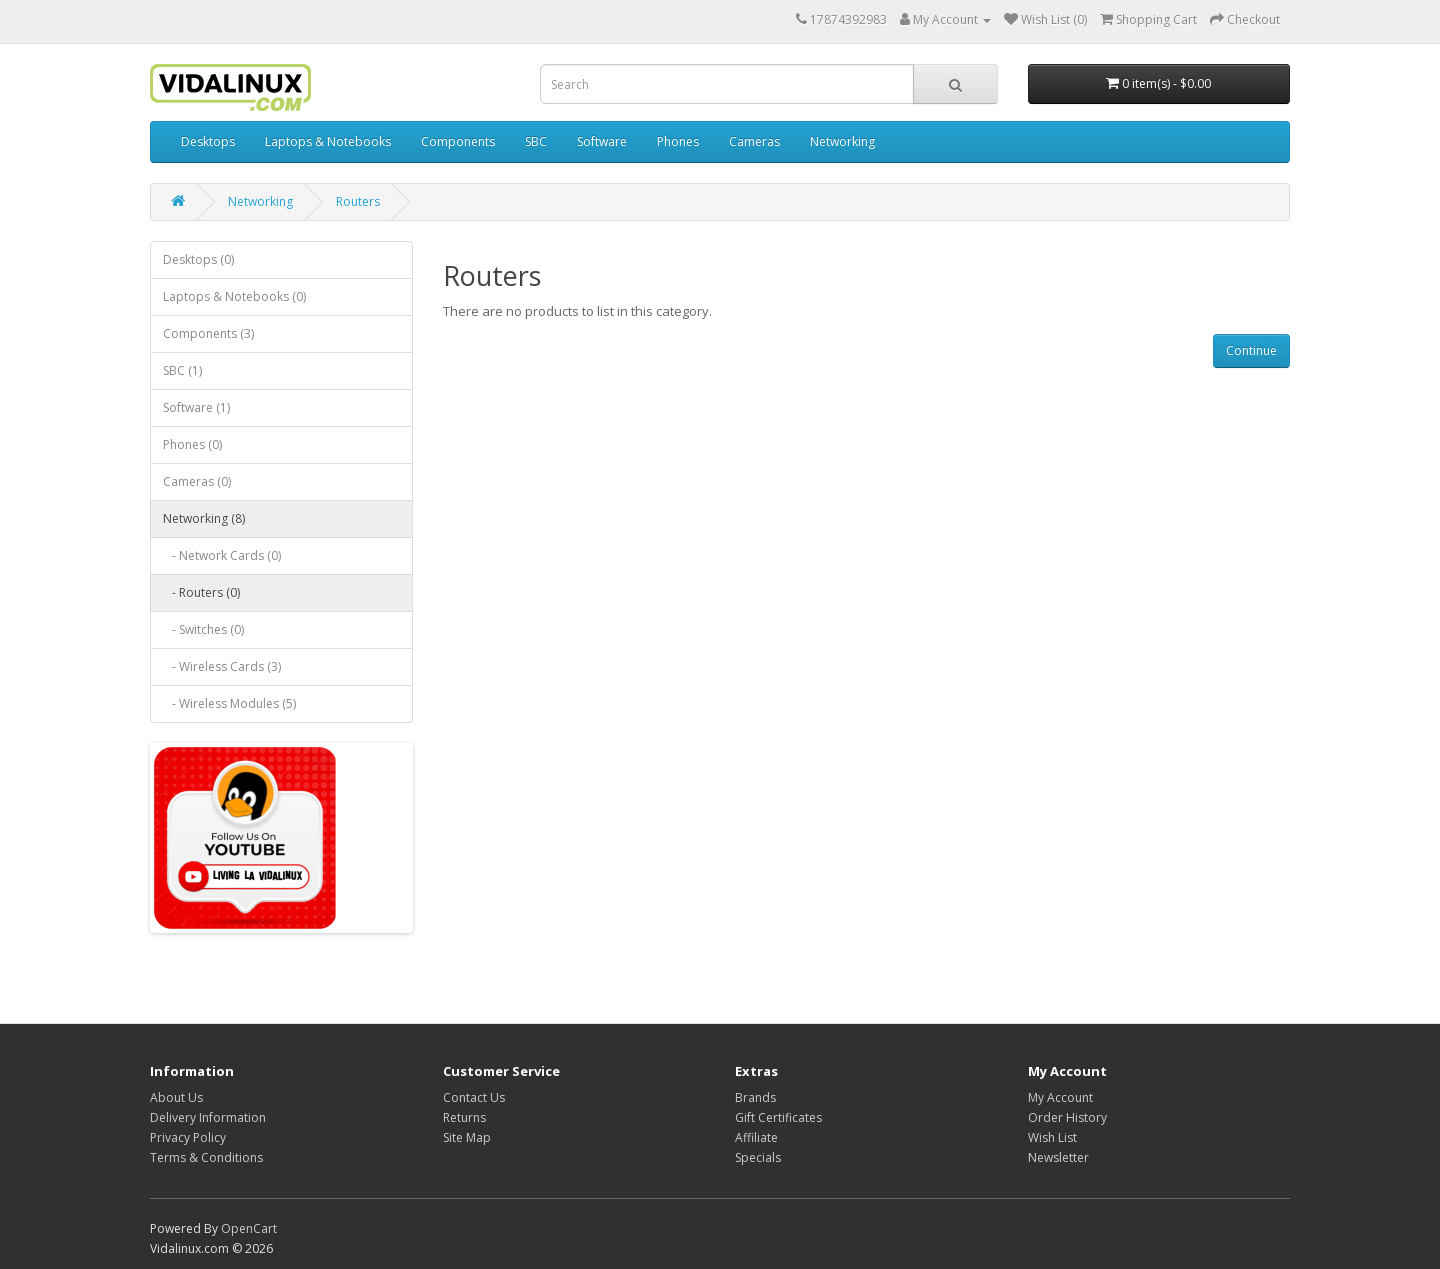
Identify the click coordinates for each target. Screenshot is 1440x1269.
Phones (678, 141)
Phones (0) (192, 444)
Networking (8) (204, 518)
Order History (1067, 1117)
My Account (1060, 1097)
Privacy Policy (188, 1137)
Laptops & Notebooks (328, 141)
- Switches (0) (203, 629)
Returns (464, 1117)
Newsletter (1058, 1157)
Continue (1251, 350)
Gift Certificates (778, 1117)
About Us (176, 1097)
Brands (755, 1097)
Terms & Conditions (206, 1157)
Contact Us (474, 1097)
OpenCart (249, 1228)
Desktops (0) (198, 259)
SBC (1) (182, 370)
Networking (842, 141)
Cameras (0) (197, 481)
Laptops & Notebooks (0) (234, 296)
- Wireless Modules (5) (229, 703)
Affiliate (756, 1137)
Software (602, 141)
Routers (358, 201)
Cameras (754, 141)
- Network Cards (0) (222, 555)
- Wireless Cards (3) (222, 666)
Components (458, 141)
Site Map (467, 1137)
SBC (536, 141)
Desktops (208, 141)
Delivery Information (208, 1117)
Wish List (1052, 1137)
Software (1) (196, 407)
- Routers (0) (201, 592)
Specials (758, 1157)
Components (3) (208, 333)
